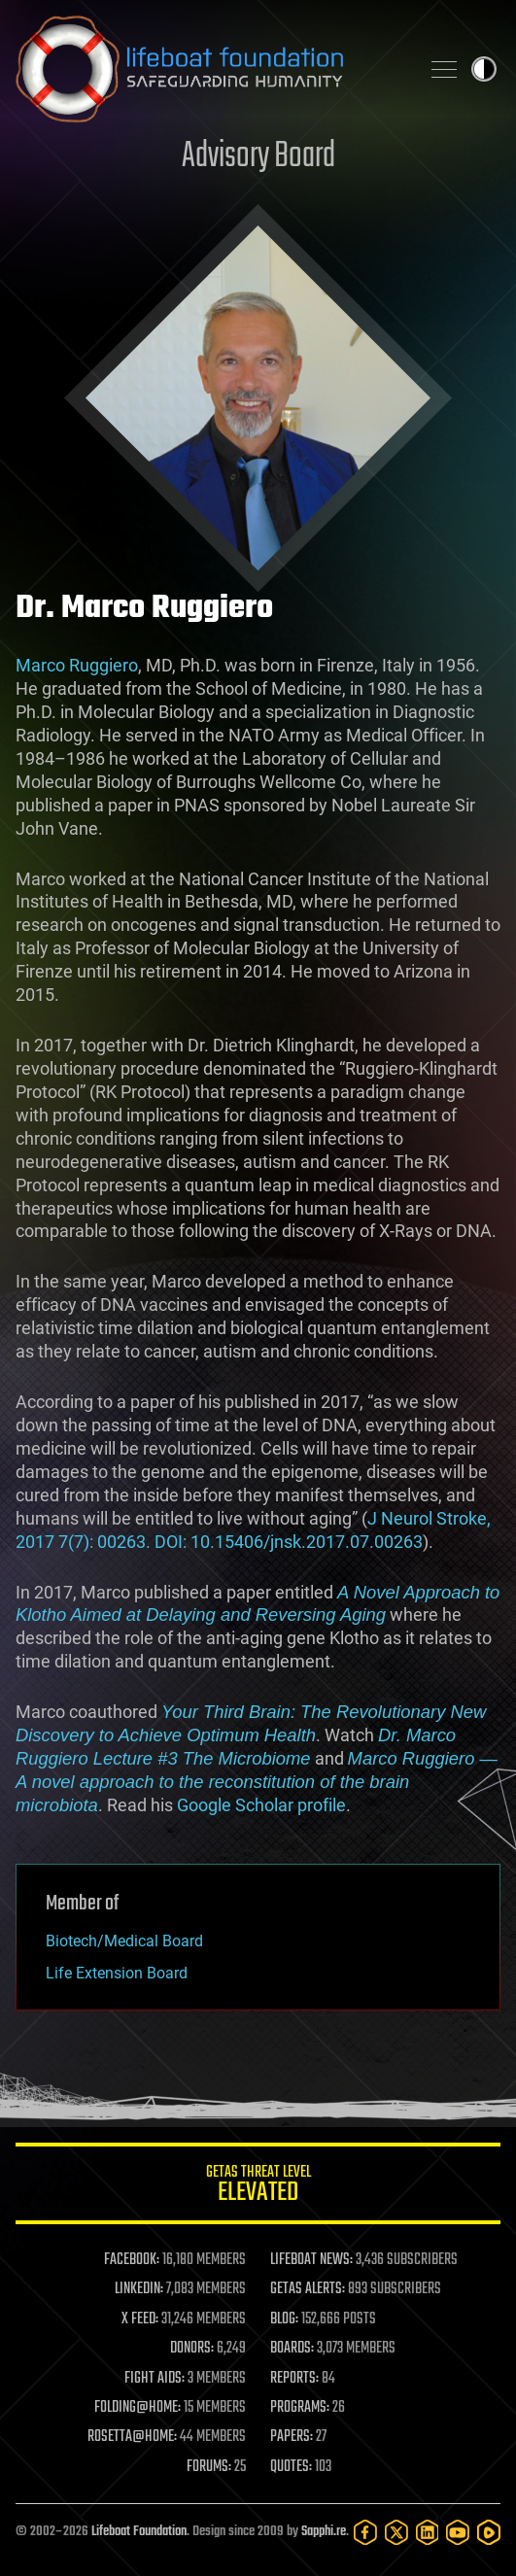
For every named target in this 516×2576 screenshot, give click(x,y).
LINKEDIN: (139, 2289)
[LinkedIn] (427, 2532)
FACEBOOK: (131, 2260)
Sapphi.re (323, 2532)
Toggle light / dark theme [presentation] (484, 69)
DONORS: (192, 2348)
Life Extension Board (117, 1973)
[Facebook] (365, 2532)
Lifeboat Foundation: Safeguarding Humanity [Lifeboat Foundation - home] (209, 69)
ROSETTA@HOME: (132, 2437)
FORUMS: (209, 2467)
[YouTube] (457, 2532)
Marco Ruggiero (77, 665)
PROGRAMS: (299, 2408)
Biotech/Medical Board (124, 1941)
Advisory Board (258, 157)
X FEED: (139, 2319)
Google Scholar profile (261, 1805)
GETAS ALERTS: (307, 2289)
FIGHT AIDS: (154, 2378)
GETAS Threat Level (258, 2187)
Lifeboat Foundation (139, 2532)
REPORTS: (294, 2378)
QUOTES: (291, 2467)
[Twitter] (396, 2532)
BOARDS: (292, 2348)
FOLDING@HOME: (137, 2408)
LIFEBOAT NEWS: (311, 2260)
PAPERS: (291, 2437)
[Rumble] (488, 2532)
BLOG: (284, 2319)
